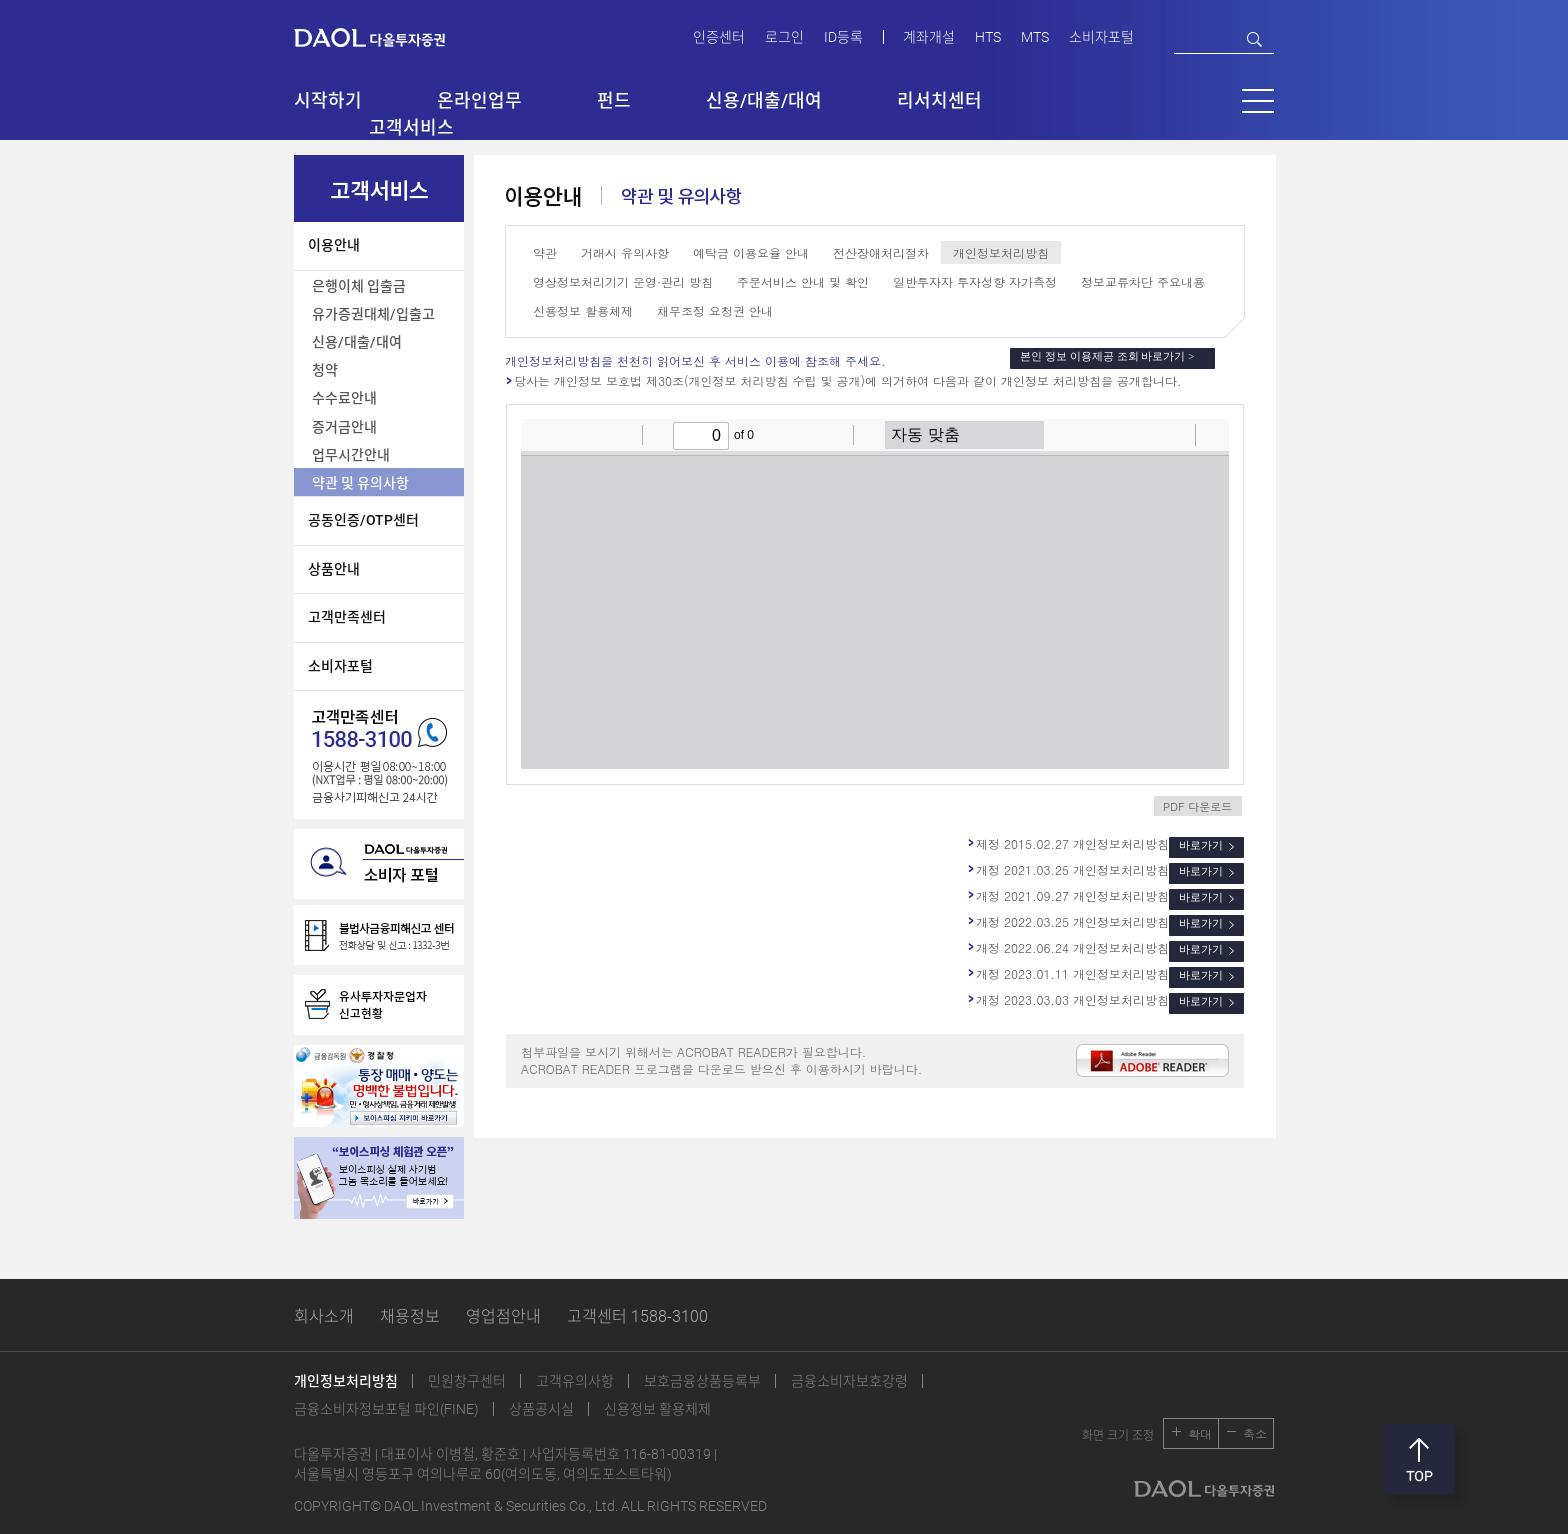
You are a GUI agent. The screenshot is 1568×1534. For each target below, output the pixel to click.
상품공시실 (541, 1409)
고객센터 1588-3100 (637, 1316)
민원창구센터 (467, 1381)
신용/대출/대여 (357, 342)
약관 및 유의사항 (360, 483)
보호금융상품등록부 (702, 1381)
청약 (325, 370)
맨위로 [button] (1419, 1459)
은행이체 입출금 (359, 286)
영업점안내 (503, 1316)
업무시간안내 (351, 455)
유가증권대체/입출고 (373, 314)
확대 (1200, 1433)
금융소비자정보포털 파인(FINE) (386, 1409)
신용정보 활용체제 (657, 1409)
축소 (1255, 1433)
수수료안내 (344, 398)
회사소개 (324, 1316)
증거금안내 (344, 427)
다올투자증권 (384, 36)
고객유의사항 (575, 1381)
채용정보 (410, 1316)
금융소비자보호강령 (849, 1381)
